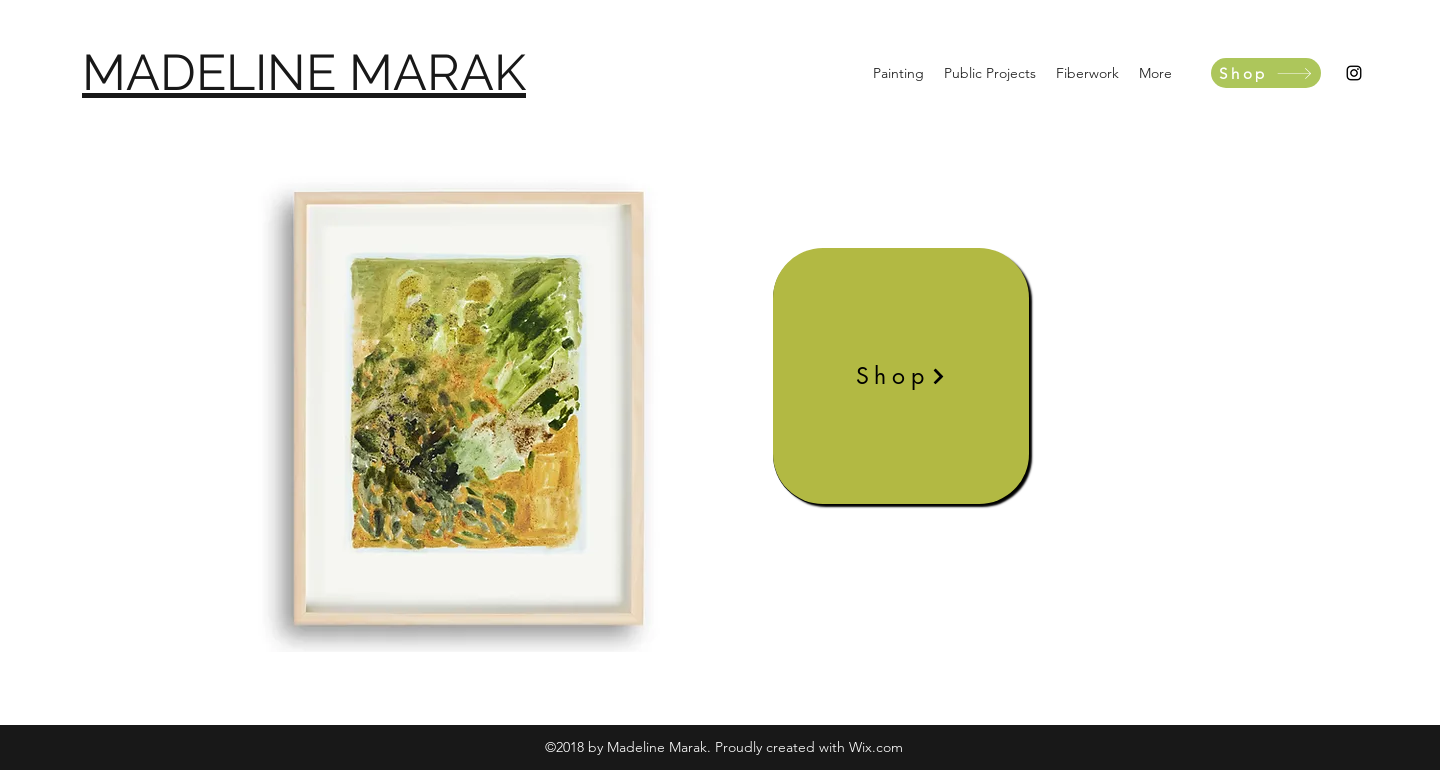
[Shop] (1266, 73)
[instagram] (1354, 73)
